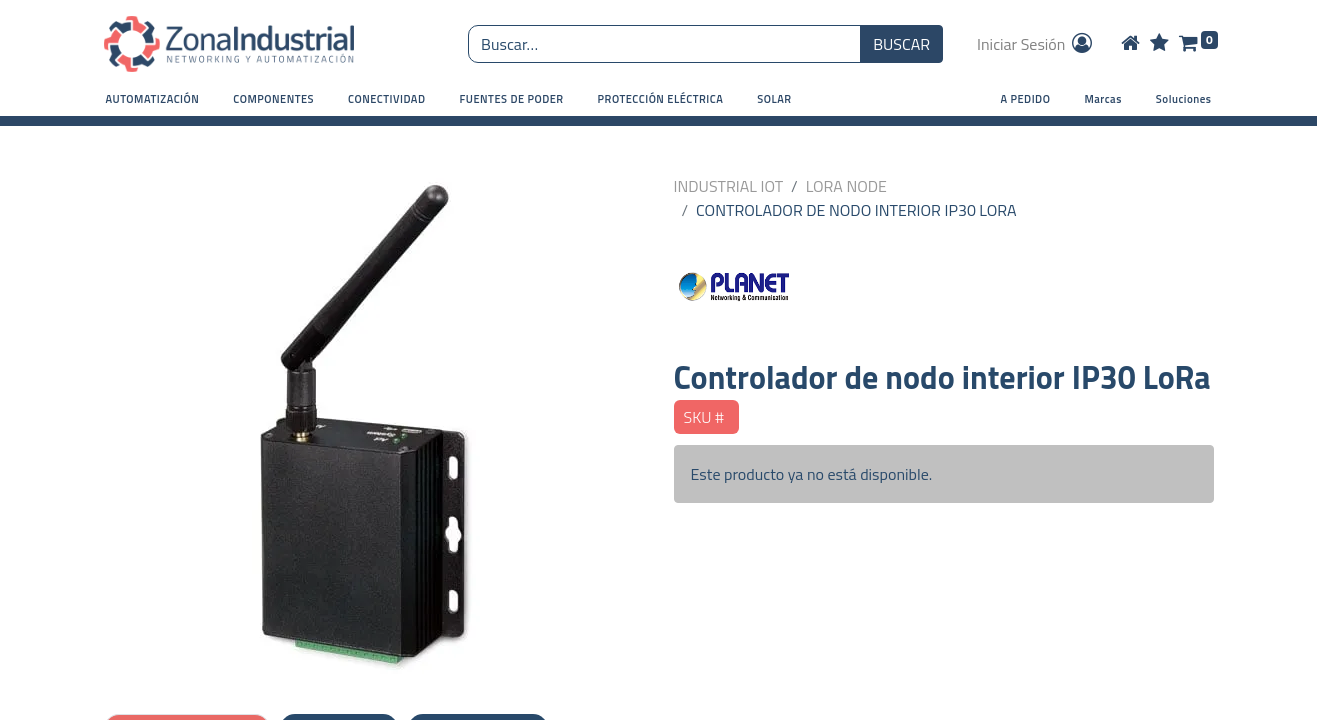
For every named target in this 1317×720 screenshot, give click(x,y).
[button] (153, 99)
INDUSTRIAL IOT (729, 186)
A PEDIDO (1026, 99)
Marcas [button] (1102, 99)
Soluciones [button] (1184, 99)
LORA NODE (846, 186)
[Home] (1130, 44)
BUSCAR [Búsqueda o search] (901, 44)
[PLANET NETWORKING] (944, 290)
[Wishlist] (1159, 44)
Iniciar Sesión (1036, 44)
